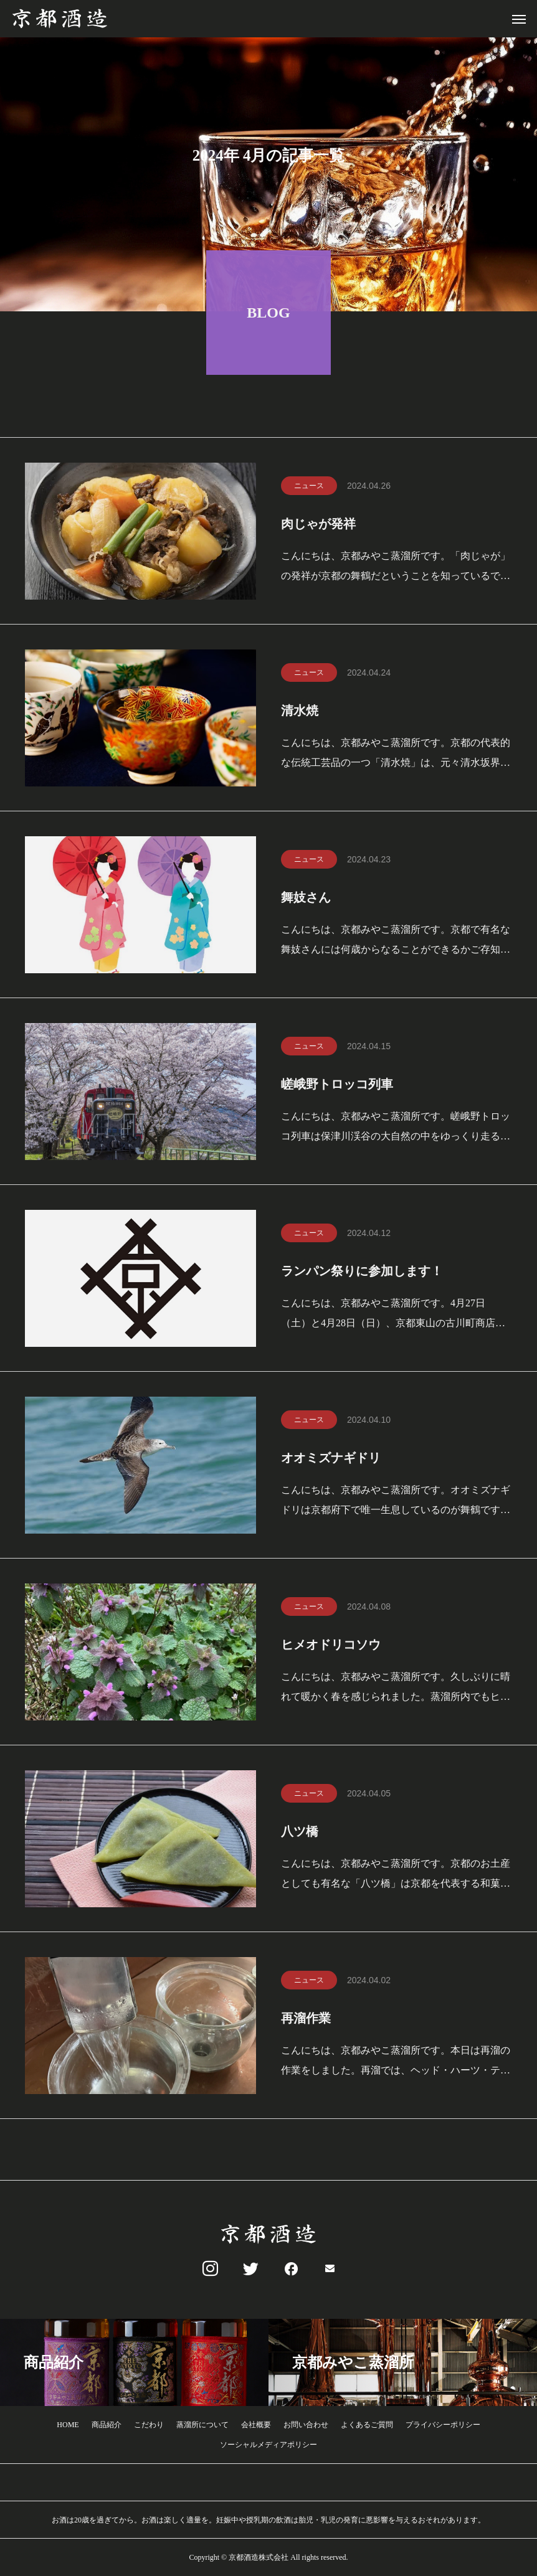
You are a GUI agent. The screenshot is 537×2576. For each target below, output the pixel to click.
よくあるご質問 (367, 2424)
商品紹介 (106, 2424)
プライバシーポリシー (443, 2424)
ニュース (309, 488)
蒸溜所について (202, 2424)
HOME (67, 2424)
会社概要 (256, 2424)
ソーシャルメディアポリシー (268, 2444)
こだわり (149, 2424)
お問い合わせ (305, 2424)
